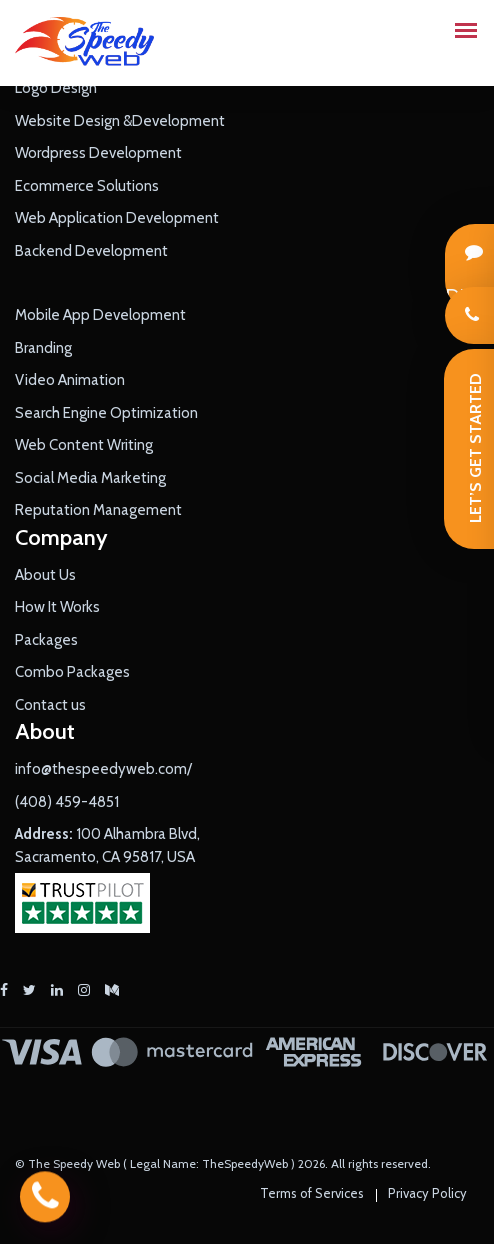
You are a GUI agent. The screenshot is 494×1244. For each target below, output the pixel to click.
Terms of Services (312, 1193)
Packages (46, 640)
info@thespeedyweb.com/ (103, 769)
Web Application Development (117, 218)
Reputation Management (98, 510)
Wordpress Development (98, 153)
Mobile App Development (100, 315)
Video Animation (70, 380)
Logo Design (56, 88)
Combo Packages (72, 672)
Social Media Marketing (90, 478)
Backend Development (91, 251)
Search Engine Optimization (106, 413)
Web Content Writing (84, 445)
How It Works (57, 607)
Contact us (50, 705)
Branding (43, 348)
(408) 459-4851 (67, 802)
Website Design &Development (120, 121)
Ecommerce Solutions (87, 186)
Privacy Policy (427, 1193)
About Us (45, 575)
